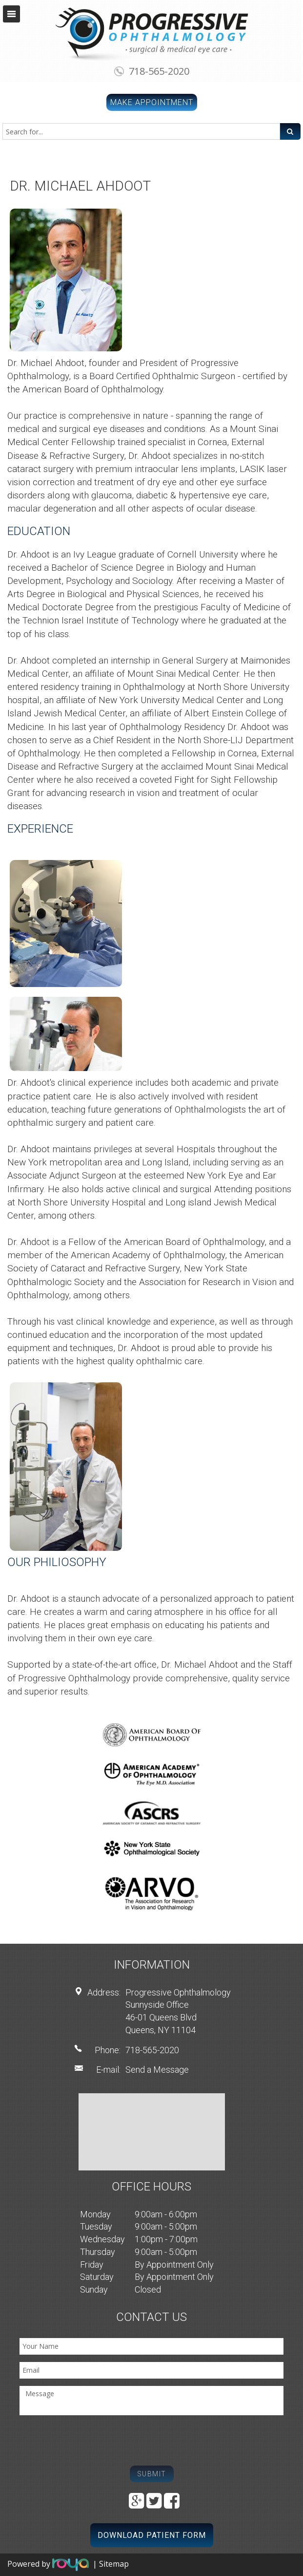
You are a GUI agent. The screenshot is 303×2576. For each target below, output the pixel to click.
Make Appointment (151, 102)
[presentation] (94, 2442)
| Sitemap (111, 2563)
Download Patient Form (152, 2535)
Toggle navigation (11, 13)
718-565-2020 (159, 71)
